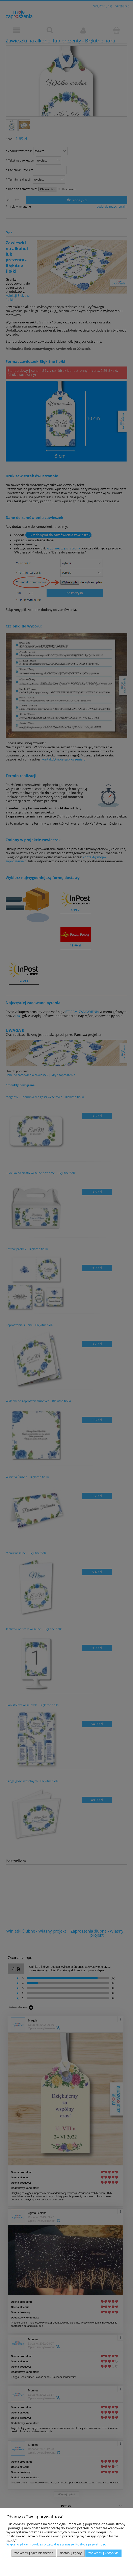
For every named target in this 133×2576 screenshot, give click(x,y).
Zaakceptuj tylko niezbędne (33, 2553)
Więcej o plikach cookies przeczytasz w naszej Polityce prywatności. (56, 2544)
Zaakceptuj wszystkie (103, 2553)
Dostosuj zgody (71, 2553)
